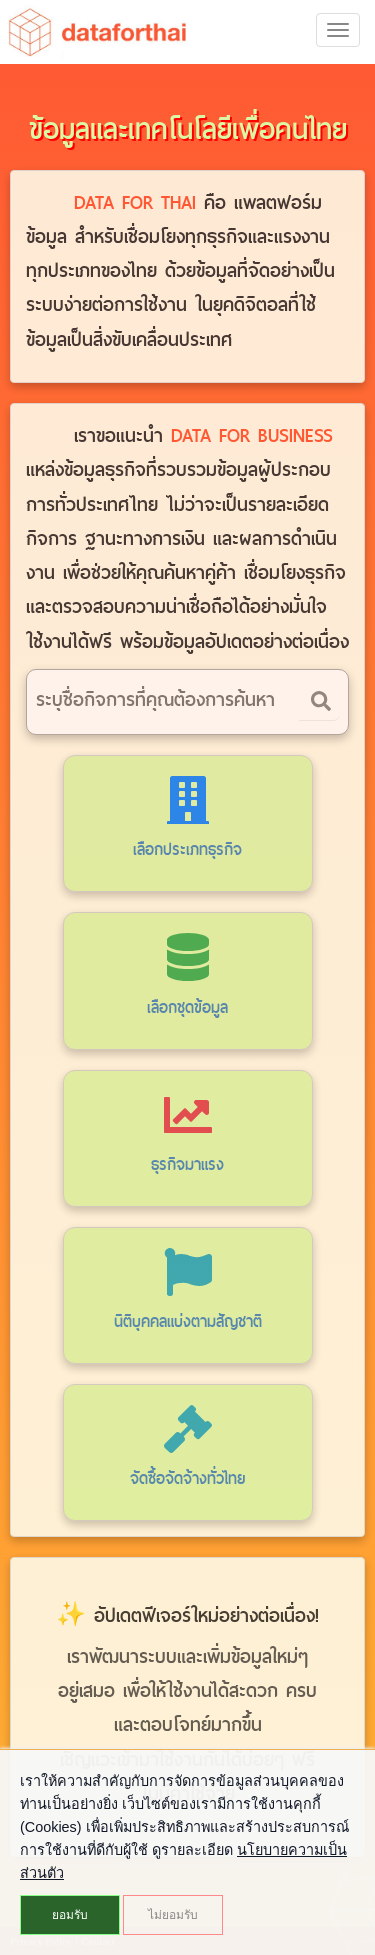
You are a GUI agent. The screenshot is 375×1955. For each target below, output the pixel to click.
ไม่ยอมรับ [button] (173, 1915)
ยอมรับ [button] (70, 1915)
